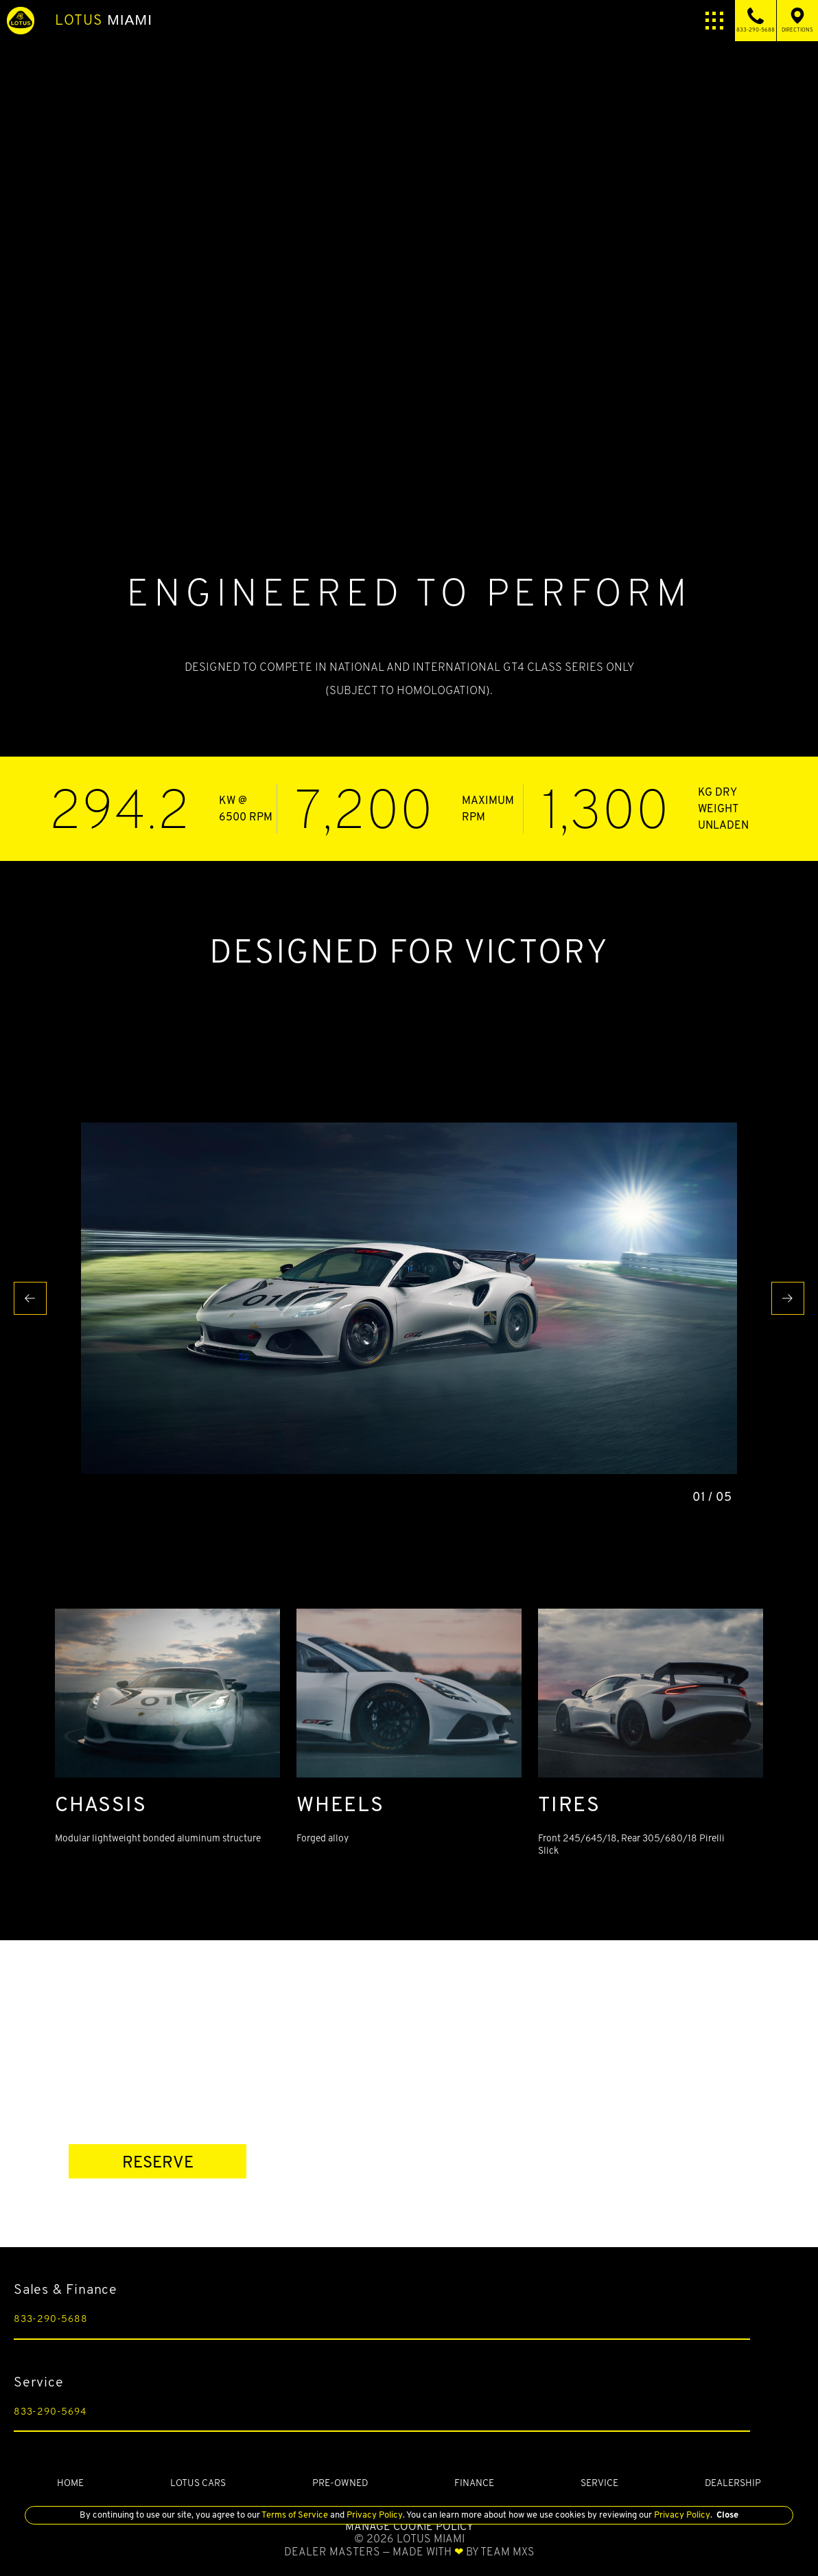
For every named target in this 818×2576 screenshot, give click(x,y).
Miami (103, 20)
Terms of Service (295, 2514)
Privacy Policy (373, 2514)
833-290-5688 (51, 2318)
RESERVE (158, 2161)
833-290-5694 (50, 2411)
